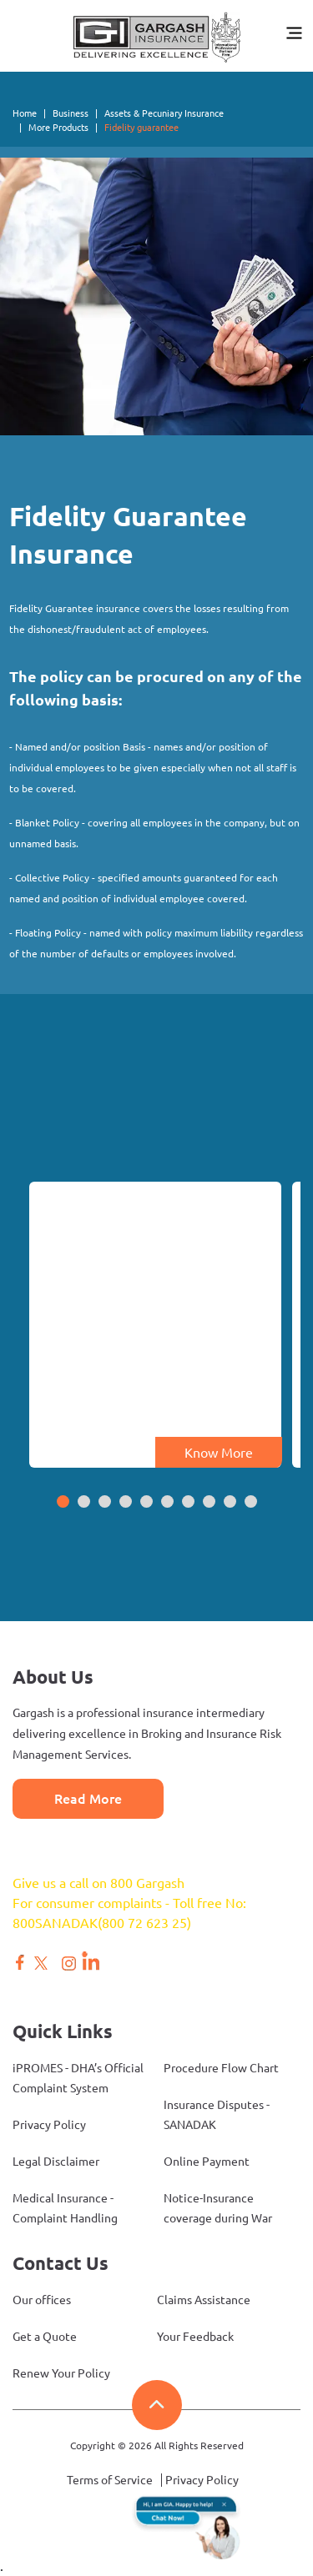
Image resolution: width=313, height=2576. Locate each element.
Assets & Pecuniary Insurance (164, 113)
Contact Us (61, 2262)
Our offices (42, 2300)
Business (70, 113)
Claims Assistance (203, 2300)
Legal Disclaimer (56, 2161)
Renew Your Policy (61, 2373)
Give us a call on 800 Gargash (98, 1883)
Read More (88, 1798)
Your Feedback (195, 2336)
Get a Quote (45, 2336)
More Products (58, 128)
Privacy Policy (49, 2125)
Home (25, 113)
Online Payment (207, 2161)
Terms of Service (110, 2480)
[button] (63, 1503)
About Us (53, 1676)
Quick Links (63, 2031)
